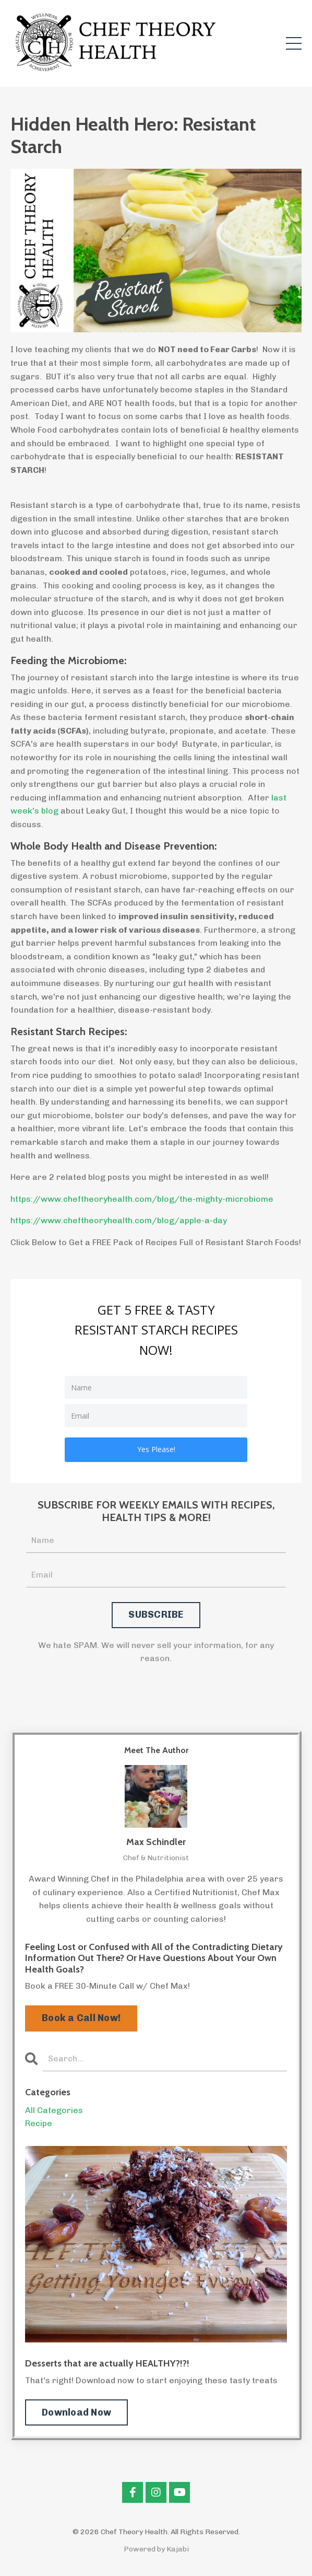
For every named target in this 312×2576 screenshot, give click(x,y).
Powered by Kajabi (156, 2549)
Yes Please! (156, 1449)
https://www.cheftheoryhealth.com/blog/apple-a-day (118, 1220)
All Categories (54, 2110)
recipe (38, 2123)
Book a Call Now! (81, 2018)
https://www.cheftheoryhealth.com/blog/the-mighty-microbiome (141, 1199)
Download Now (76, 2412)
